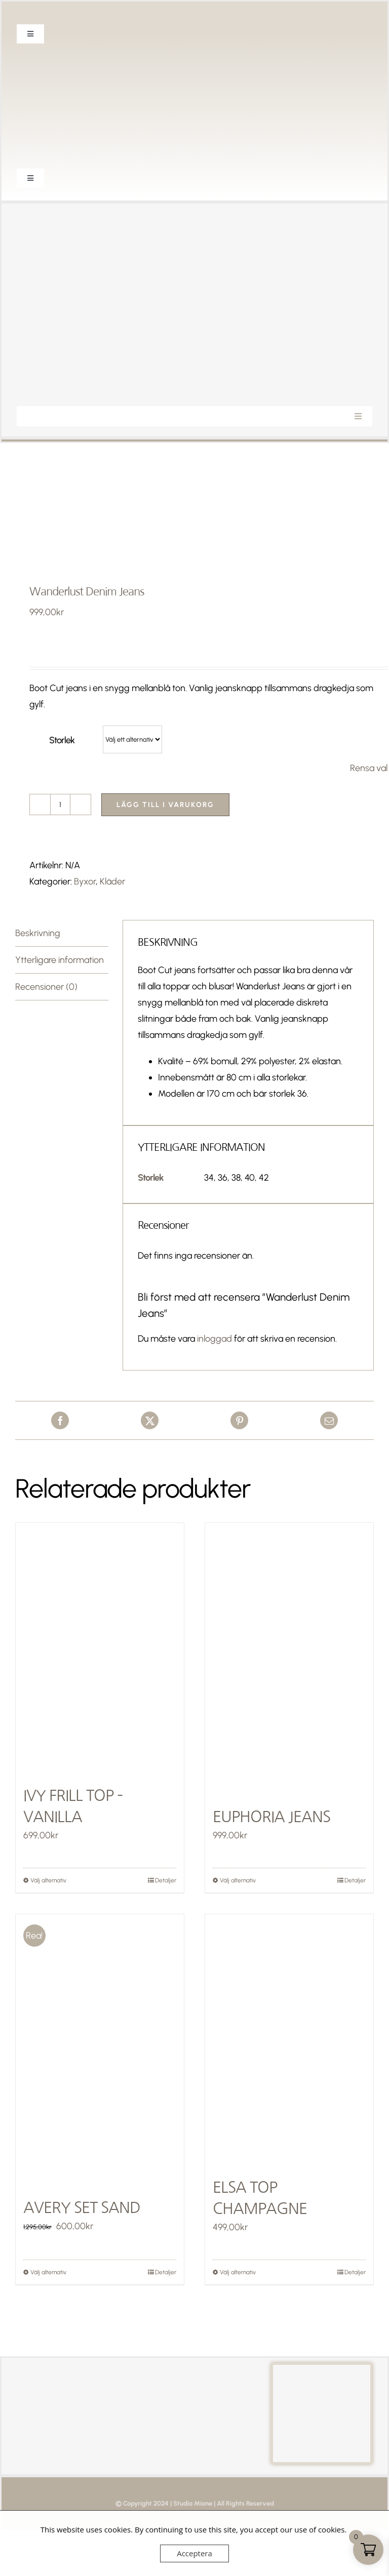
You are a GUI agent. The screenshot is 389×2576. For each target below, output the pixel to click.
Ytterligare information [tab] (59, 959)
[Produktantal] (60, 804)
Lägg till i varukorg (165, 804)
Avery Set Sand (81, 2207)
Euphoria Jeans (271, 1816)
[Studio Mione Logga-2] (194, 218)
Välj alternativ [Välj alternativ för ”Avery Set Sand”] (48, 2272)
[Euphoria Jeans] (289, 1649)
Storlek (61, 740)
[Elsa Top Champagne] (289, 2040)
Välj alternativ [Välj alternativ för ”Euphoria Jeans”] (238, 1880)
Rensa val (368, 768)
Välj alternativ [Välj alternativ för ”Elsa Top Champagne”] (238, 2272)
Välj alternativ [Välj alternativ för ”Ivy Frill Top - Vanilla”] (48, 1880)
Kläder (112, 881)
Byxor (85, 881)
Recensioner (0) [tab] (46, 986)
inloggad (214, 1338)
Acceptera (194, 2553)
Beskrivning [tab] (37, 933)
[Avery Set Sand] (100, 2040)
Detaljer (165, 1880)
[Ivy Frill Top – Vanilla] (100, 1649)
